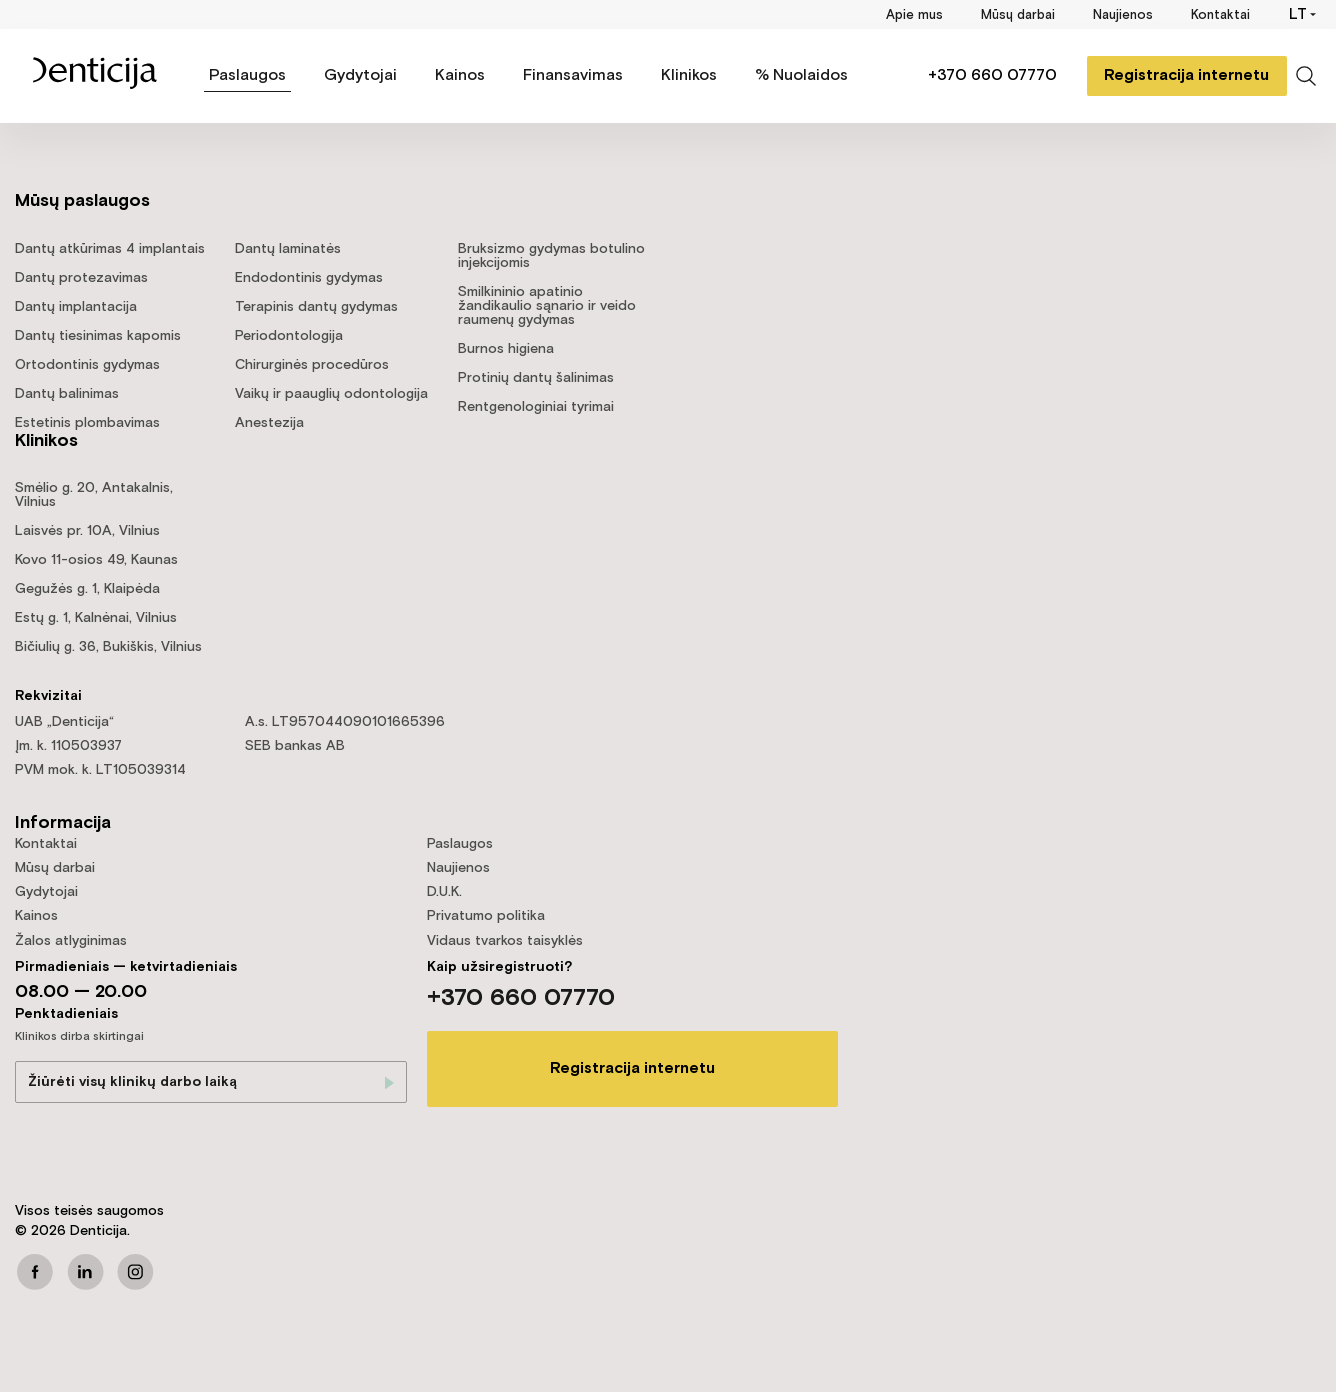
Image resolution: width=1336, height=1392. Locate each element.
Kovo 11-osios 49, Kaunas (96, 560)
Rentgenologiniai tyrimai (536, 407)
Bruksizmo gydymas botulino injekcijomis (551, 256)
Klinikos (689, 75)
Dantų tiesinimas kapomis (98, 336)
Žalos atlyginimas (71, 941)
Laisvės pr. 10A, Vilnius (87, 531)
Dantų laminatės (288, 249)
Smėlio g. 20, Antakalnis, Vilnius (94, 495)
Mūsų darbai (1018, 15)
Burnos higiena (506, 349)
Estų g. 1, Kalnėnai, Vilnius (96, 618)
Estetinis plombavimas (87, 423)
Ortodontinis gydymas (87, 365)
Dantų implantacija (76, 307)
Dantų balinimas (67, 394)
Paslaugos (247, 75)
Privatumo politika (486, 916)
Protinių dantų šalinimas (536, 378)
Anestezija (269, 423)
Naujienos (1123, 15)
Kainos (460, 75)
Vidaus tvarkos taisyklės (505, 941)
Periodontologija (289, 336)
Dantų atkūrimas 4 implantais (110, 249)
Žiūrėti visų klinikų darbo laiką (132, 1082)
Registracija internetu (1186, 75)
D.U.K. (444, 892)
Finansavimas (573, 75)
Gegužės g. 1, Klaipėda (87, 589)
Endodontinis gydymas (309, 278)
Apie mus (914, 15)
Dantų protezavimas (81, 278)
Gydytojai (360, 75)
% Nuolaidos (801, 75)
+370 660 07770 (991, 75)
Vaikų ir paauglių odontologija (331, 394)
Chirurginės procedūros (312, 365)
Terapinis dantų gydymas (316, 307)
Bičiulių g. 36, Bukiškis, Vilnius (108, 647)
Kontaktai (1220, 15)
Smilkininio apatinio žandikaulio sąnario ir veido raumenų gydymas (547, 306)
